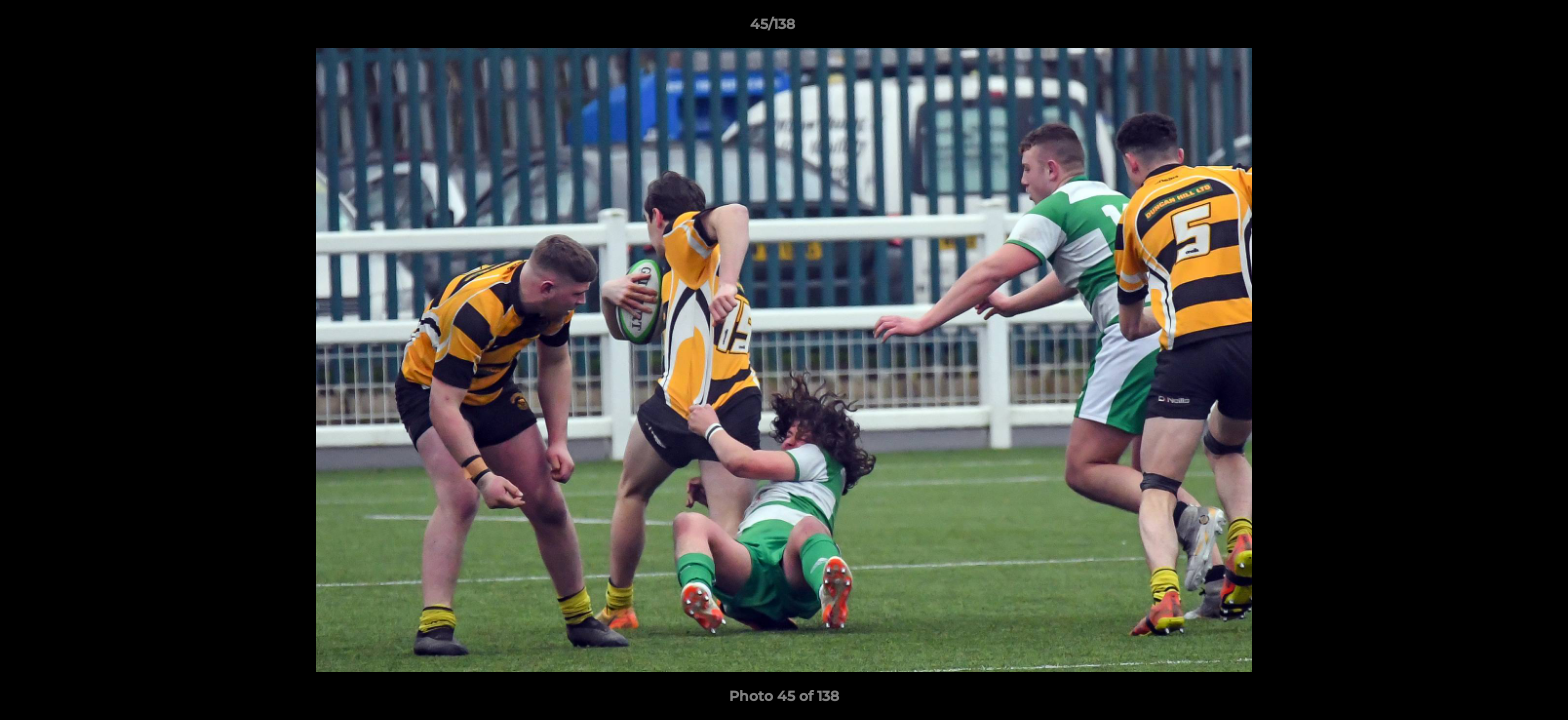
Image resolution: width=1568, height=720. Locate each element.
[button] (1484, 29)
